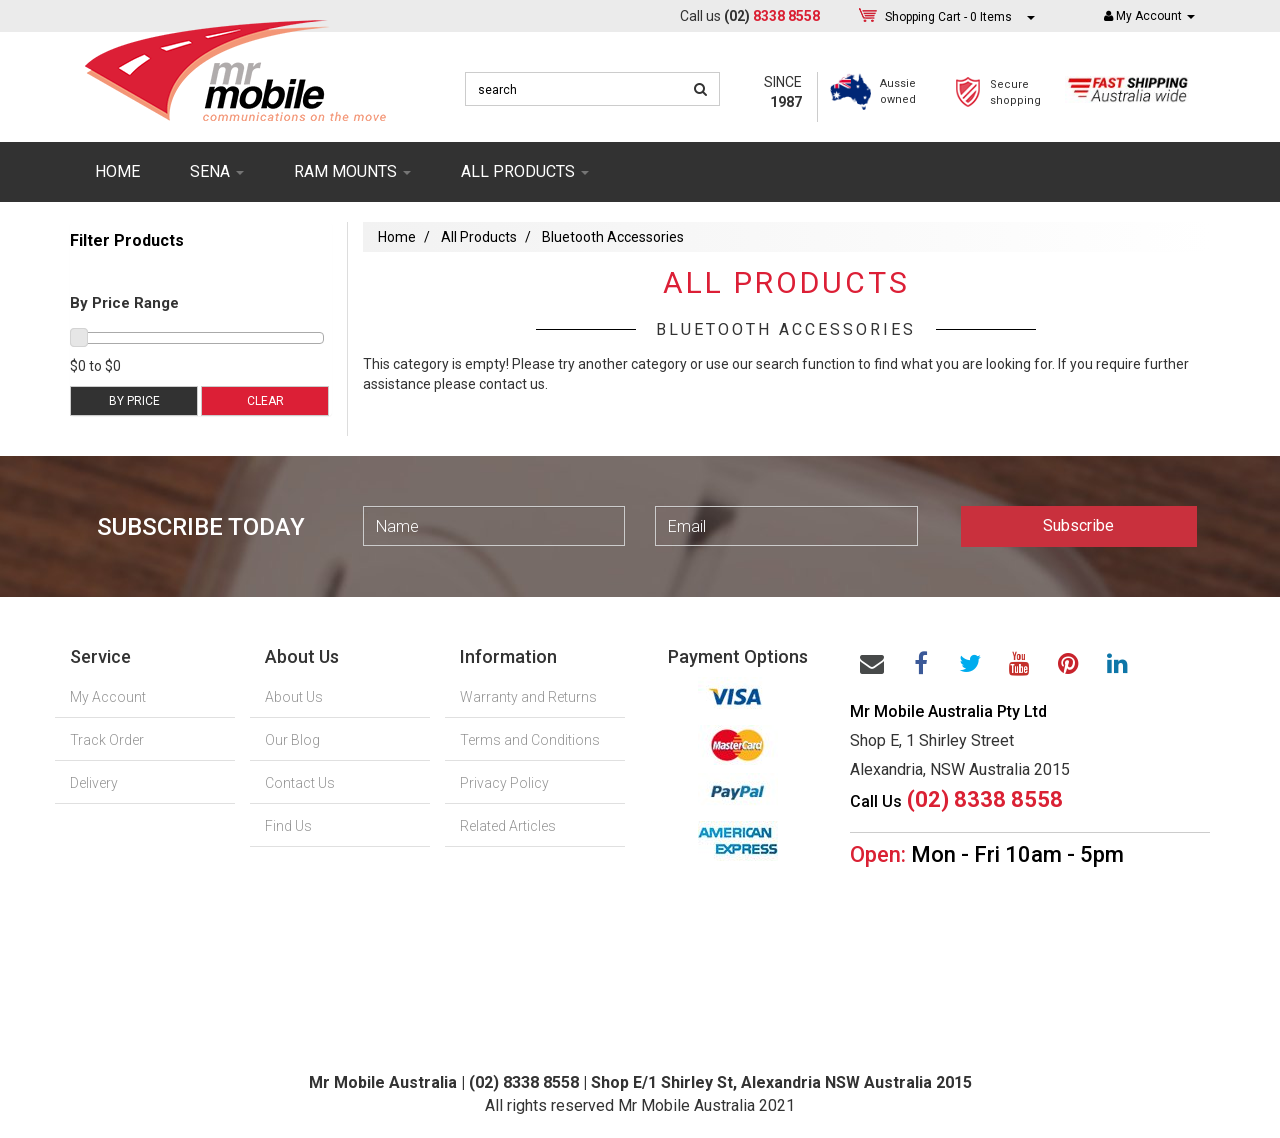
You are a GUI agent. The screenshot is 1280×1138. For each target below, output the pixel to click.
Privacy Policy (504, 783)
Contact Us (300, 783)
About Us (294, 697)
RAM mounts (352, 171)
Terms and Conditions (530, 740)
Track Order (107, 740)
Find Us (288, 826)
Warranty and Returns (528, 697)
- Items (948, 16)
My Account (108, 697)
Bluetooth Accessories (613, 237)
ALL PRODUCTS (525, 171)
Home (117, 171)
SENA (217, 171)
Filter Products (127, 241)
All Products (479, 237)
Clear (265, 401)
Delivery (94, 783)
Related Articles (508, 826)
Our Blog (292, 740)
